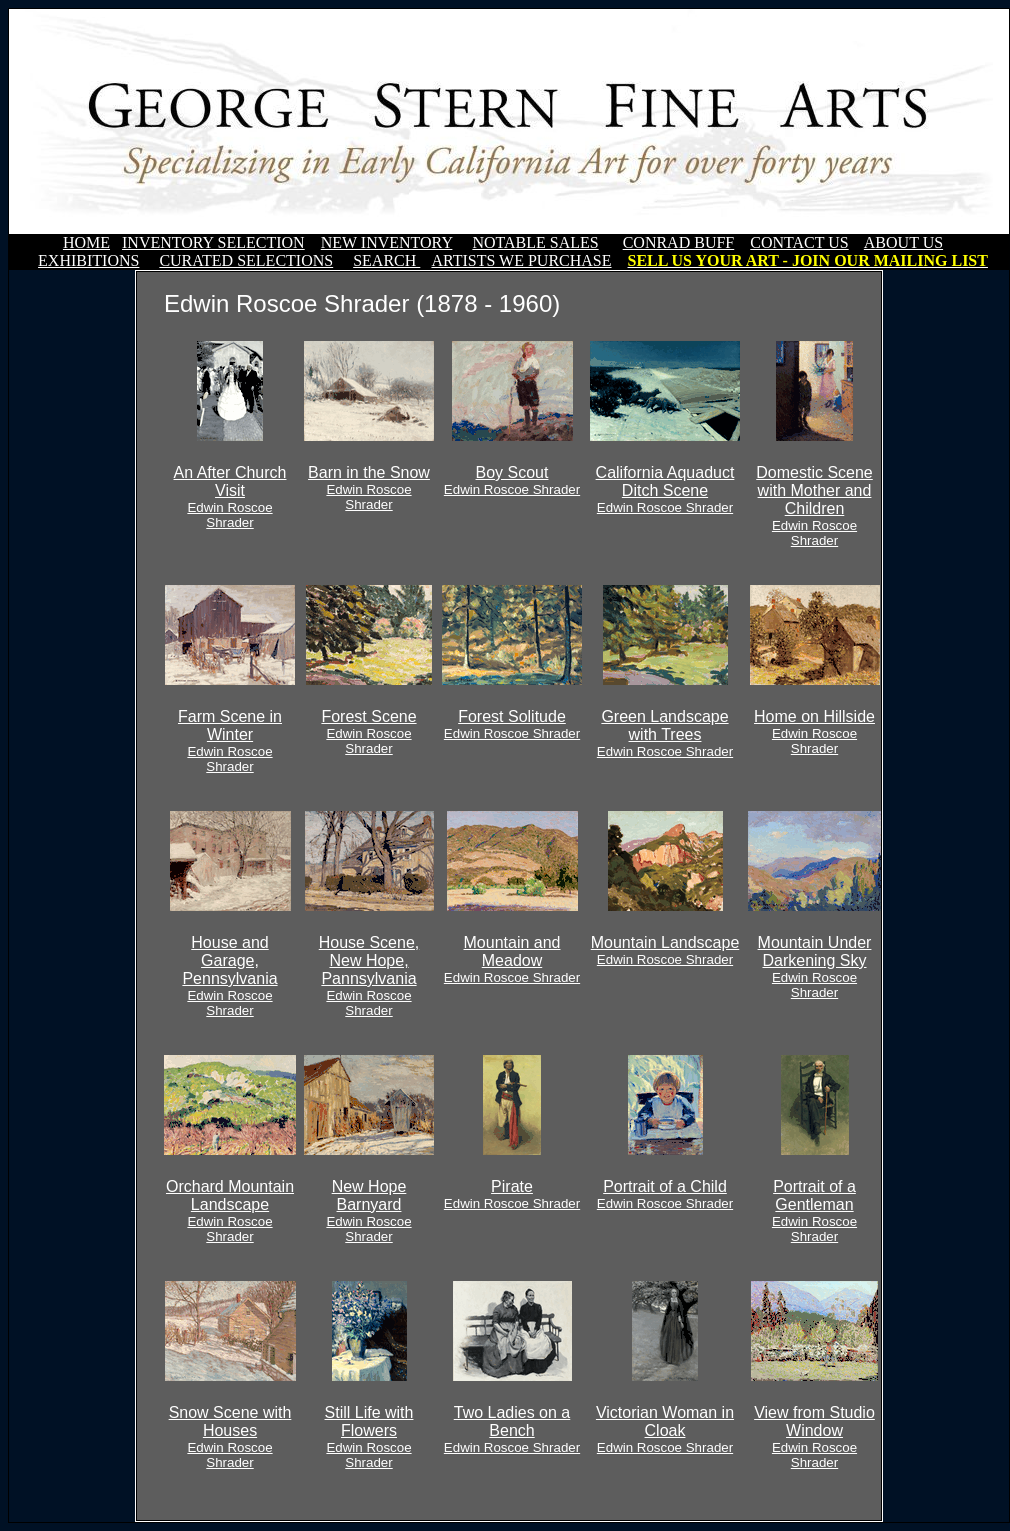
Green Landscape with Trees (665, 733)
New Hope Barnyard (368, 1211)
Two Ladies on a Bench (512, 1429)
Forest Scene (368, 732)
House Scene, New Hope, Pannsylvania (369, 976)
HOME (86, 242)
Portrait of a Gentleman (814, 1211)
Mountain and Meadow (512, 959)
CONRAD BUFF (679, 242)
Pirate (512, 1194)
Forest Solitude (512, 724)
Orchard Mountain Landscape (230, 1211)
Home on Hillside (814, 732)
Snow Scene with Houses (230, 1437)
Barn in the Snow (369, 488)
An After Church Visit (230, 497)
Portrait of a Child (665, 1194)
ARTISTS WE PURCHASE (521, 260)
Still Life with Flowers (369, 1437)
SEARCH (386, 260)
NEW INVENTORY (387, 242)
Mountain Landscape (665, 950)
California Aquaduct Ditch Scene (665, 489)
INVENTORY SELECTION (213, 242)
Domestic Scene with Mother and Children (814, 506)
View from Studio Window (814, 1437)
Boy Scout (512, 480)
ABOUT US (903, 242)
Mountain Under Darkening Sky (815, 967)
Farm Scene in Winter (230, 741)
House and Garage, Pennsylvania (229, 976)
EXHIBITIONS (88, 260)
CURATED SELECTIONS (246, 260)
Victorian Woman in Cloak (665, 1429)
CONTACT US (799, 242)
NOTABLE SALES (535, 242)
